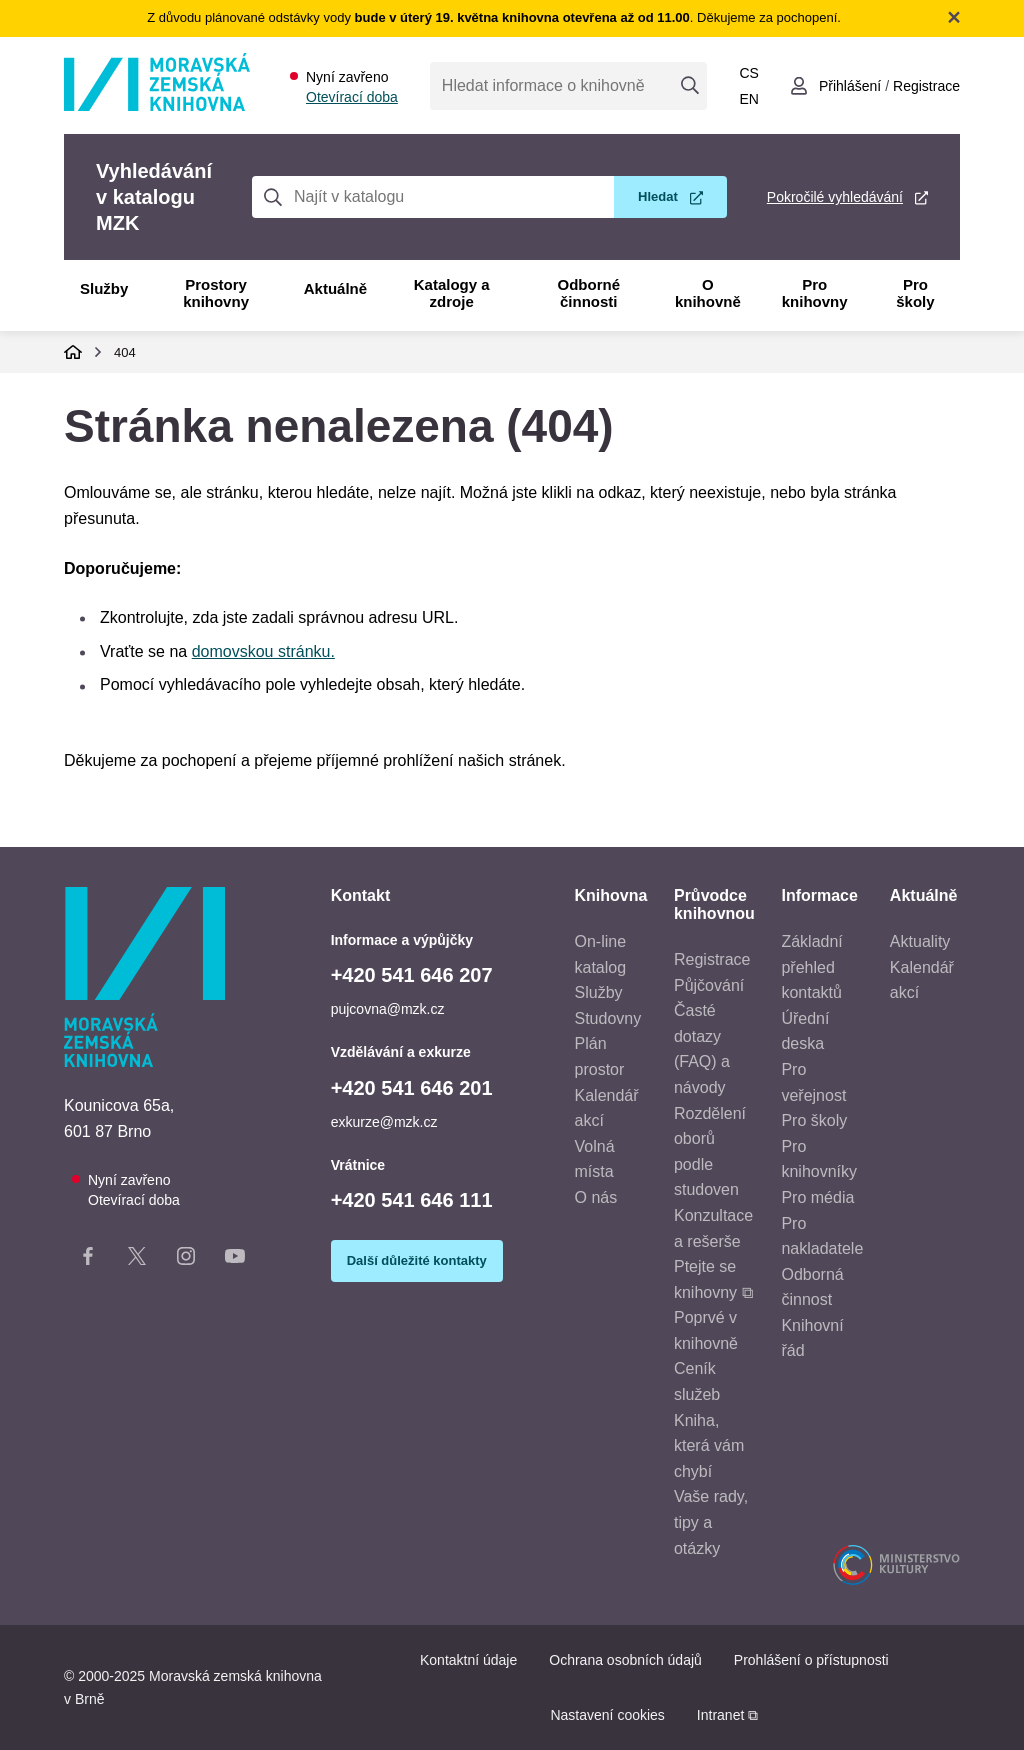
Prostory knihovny (216, 293)
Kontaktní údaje (468, 1660)
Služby (104, 288)
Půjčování (709, 985)
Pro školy (915, 293)
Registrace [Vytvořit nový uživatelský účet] (926, 86)
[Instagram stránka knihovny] (186, 1260)
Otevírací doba (352, 97)
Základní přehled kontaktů (811, 967)
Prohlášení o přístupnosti (811, 1660)
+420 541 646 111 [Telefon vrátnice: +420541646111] (412, 1200)
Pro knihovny (815, 293)
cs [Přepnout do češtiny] (748, 73)
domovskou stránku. (263, 651)
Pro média (817, 1197)
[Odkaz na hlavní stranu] (157, 105)
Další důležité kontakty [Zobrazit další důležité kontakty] (417, 1260)
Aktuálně (335, 288)
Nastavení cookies (607, 1715)
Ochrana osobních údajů (625, 1660)
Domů (73, 352)
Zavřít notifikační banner (954, 17)
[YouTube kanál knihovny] (235, 1260)
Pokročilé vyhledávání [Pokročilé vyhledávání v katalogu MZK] (835, 197)
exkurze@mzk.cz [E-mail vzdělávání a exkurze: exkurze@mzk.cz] (384, 1122)
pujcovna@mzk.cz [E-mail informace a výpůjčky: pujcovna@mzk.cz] (388, 1009)
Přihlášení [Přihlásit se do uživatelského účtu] (850, 86)
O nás (596, 1197)
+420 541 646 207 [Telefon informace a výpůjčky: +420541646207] (412, 975)
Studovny (608, 1018)
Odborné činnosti (589, 293)
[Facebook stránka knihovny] (88, 1260)
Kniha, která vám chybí (709, 1446)
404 (125, 352)
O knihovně (708, 293)
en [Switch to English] (748, 99)
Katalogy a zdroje (452, 293)
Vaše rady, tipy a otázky (711, 1522)
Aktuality (920, 941)
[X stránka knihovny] (137, 1260)
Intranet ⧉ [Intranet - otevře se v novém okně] (727, 1715)
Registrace (712, 959)
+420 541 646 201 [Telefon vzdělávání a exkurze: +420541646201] (412, 1088)
